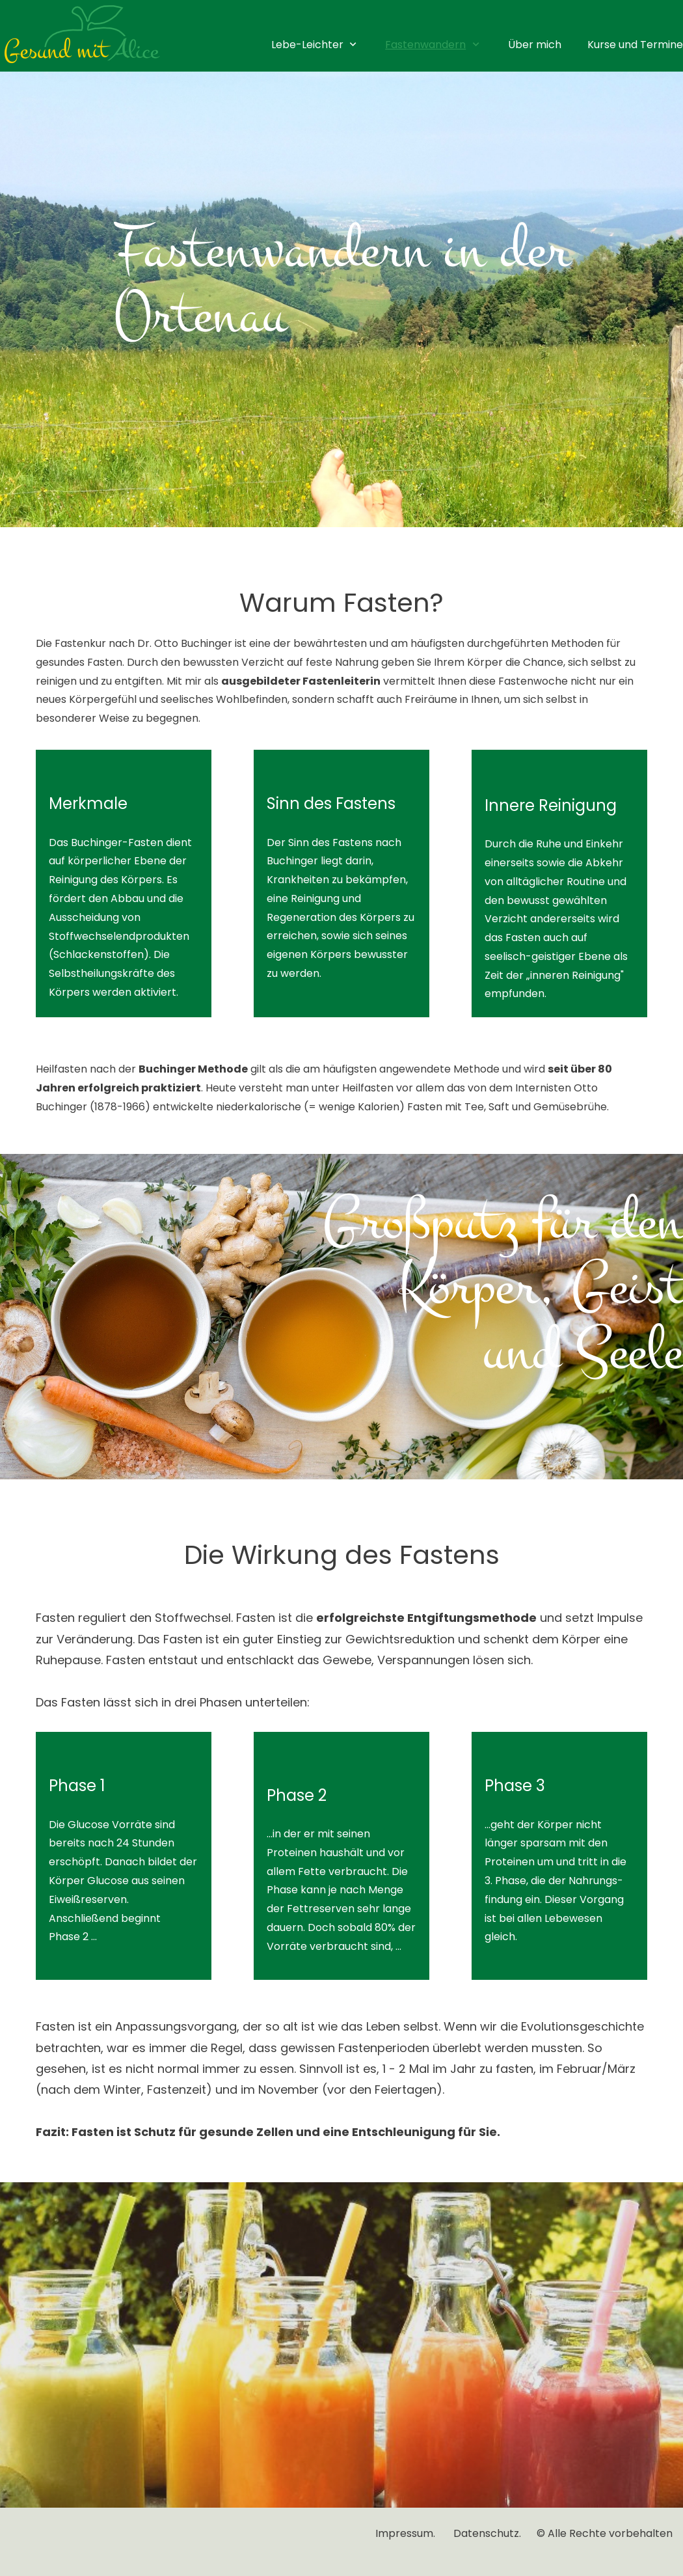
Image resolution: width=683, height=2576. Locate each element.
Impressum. (406, 2533)
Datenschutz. (488, 2533)
